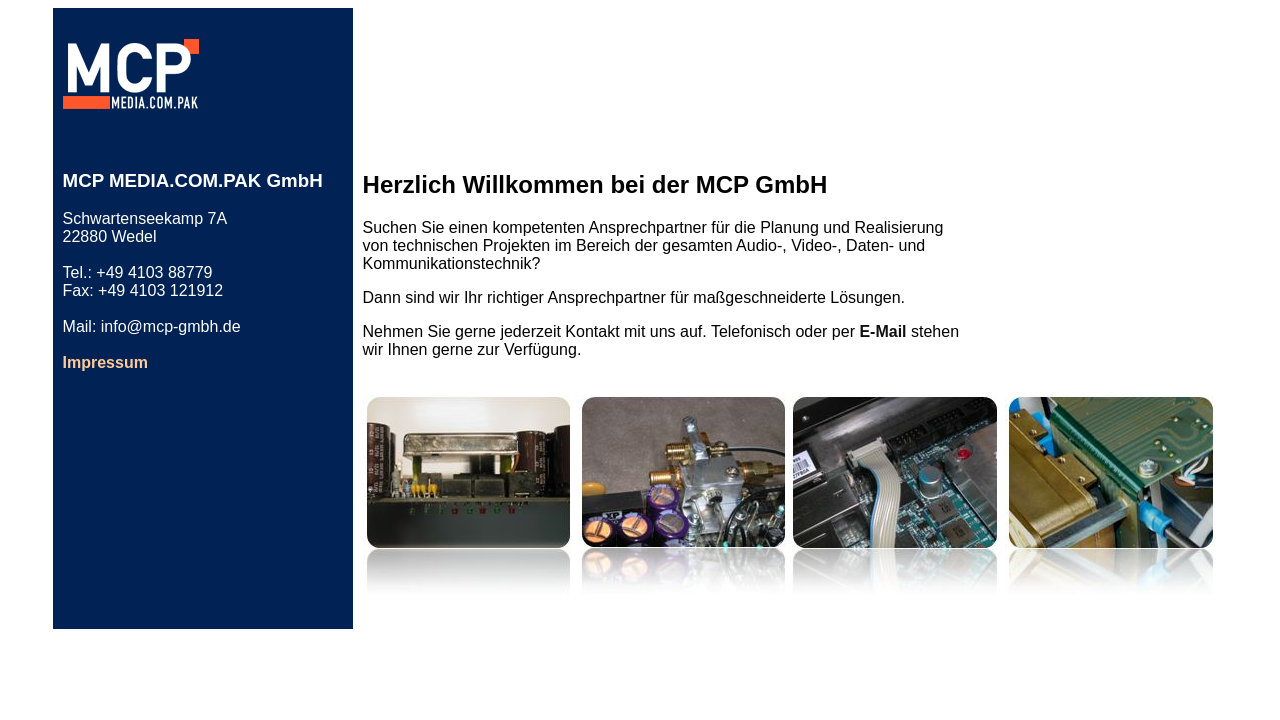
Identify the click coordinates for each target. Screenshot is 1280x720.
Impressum (105, 362)
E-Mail (882, 331)
